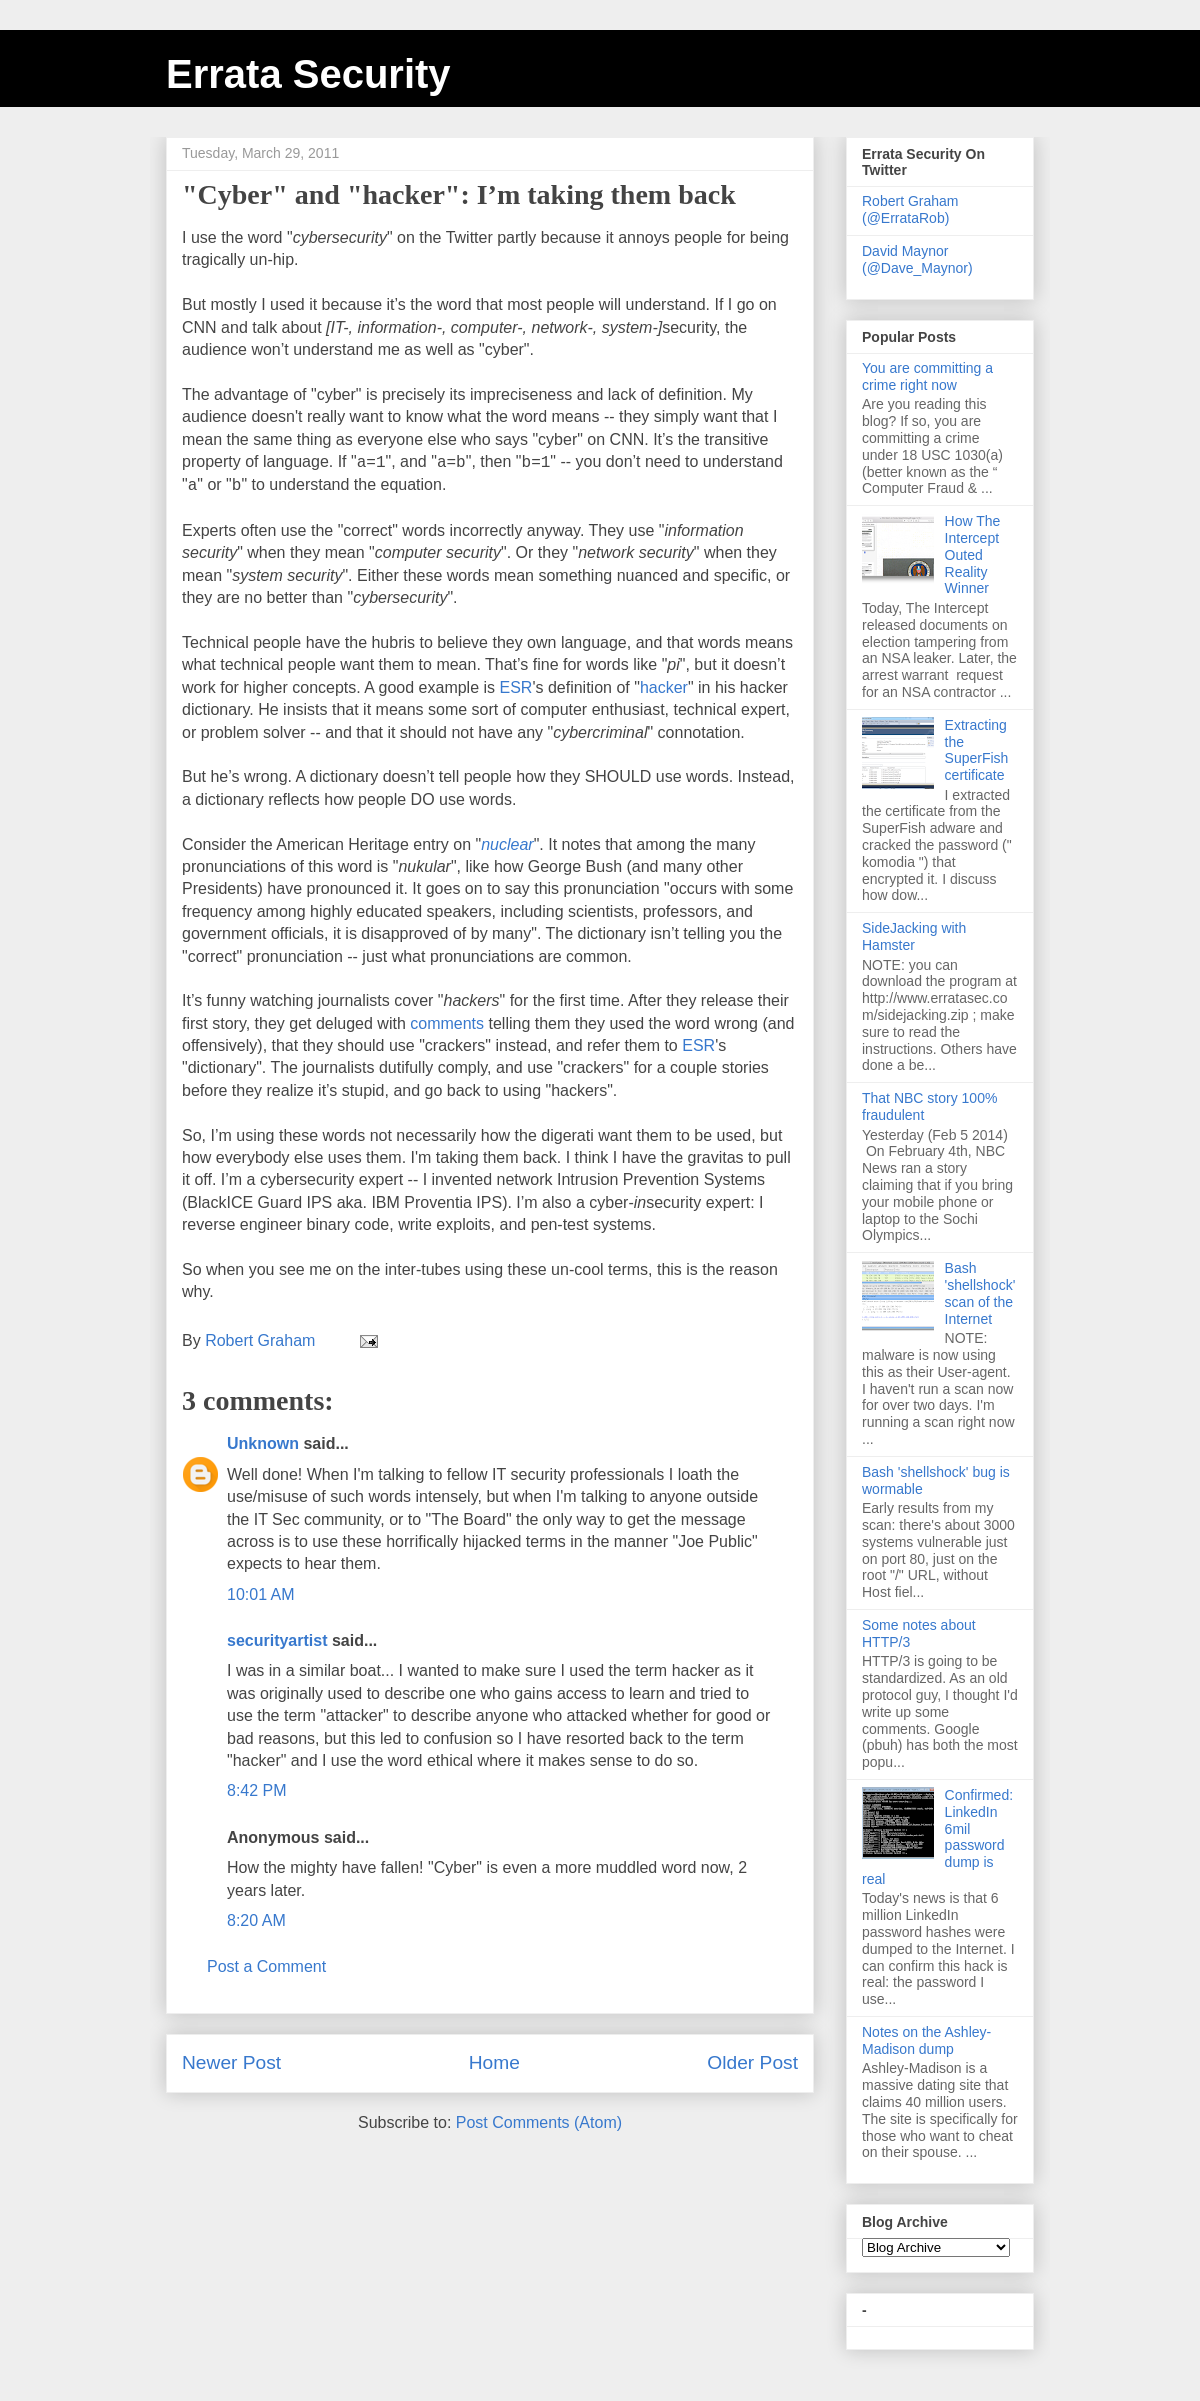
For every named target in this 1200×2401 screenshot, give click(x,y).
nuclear (507, 844)
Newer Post (231, 2062)
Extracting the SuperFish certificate (977, 750)
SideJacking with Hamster (914, 936)
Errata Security (308, 74)
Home (494, 2062)
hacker (664, 687)
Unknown (263, 1443)
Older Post (752, 2062)
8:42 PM (257, 1790)
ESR (516, 687)
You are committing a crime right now (927, 376)
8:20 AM (256, 1920)
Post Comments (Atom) (539, 2122)
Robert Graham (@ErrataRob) (910, 209)
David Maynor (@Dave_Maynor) (917, 259)
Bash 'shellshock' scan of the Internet (980, 1293)
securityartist (277, 1640)
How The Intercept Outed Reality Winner (973, 554)
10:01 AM (261, 1594)
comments (447, 1023)
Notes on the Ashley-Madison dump (926, 2040)
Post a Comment (266, 1966)
